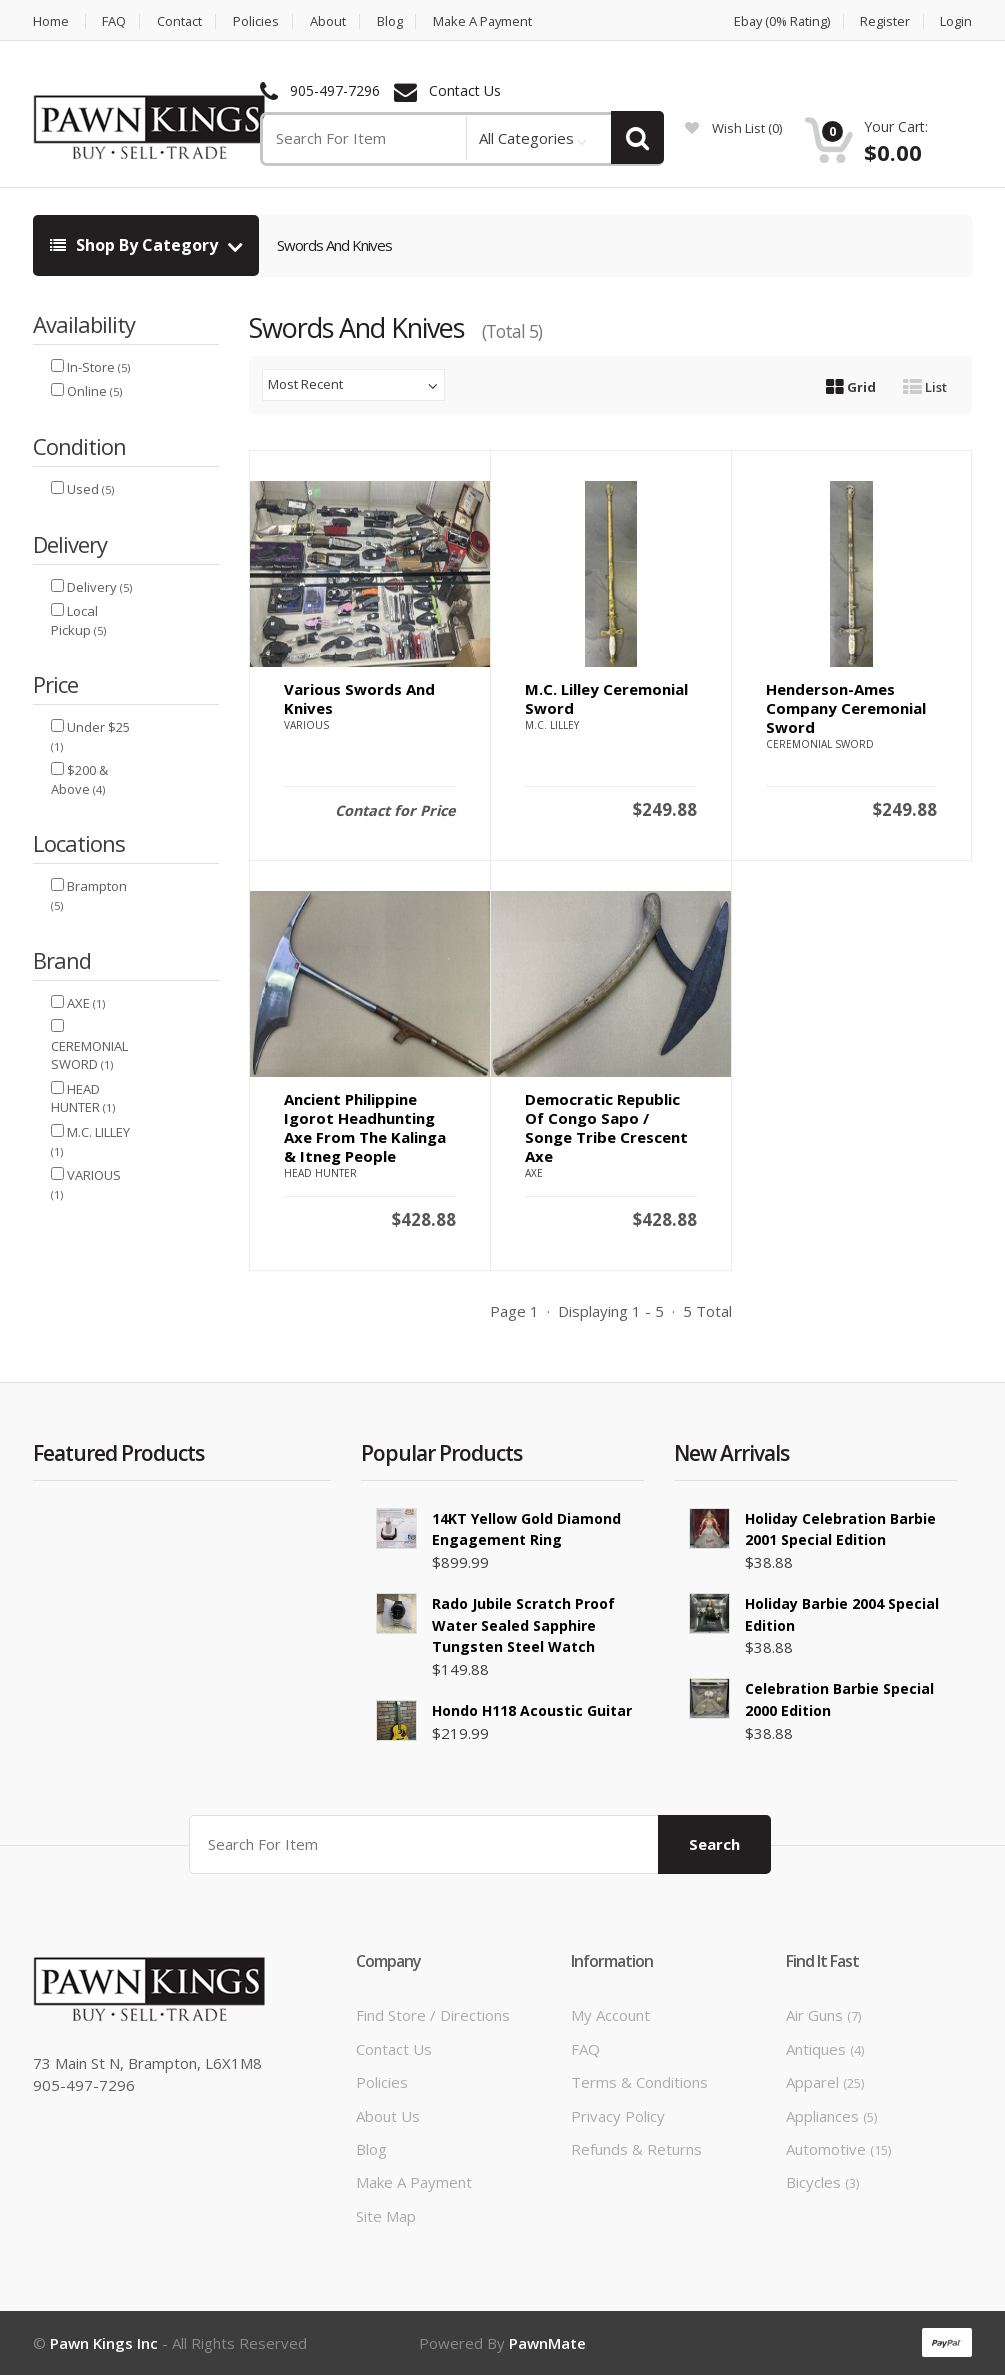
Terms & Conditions (639, 2082)
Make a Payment (487, 21)
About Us (388, 2116)
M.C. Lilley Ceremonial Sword (606, 698)
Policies (258, 21)
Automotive (838, 2149)
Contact (181, 21)
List (925, 387)
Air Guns (823, 2015)
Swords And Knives (334, 245)
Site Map (386, 2216)
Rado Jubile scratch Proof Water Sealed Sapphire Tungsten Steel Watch (523, 1625)
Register (885, 21)
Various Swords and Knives (359, 698)
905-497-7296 (335, 91)
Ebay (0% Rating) (779, 21)
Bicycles (822, 2182)
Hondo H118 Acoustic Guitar (532, 1710)
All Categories (526, 138)
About (330, 21)
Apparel (825, 2082)
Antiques (825, 2049)
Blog (392, 21)
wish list (733, 128)
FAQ (115, 21)
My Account (610, 2015)
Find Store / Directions (433, 2015)
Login (956, 21)
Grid (851, 387)
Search (714, 1844)
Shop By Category (136, 245)
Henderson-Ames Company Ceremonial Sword (846, 708)
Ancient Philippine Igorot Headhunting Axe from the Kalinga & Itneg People (365, 1127)
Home (51, 21)
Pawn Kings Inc (104, 2343)
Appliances (831, 2116)
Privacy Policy (618, 2116)
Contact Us (465, 91)
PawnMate (547, 2343)
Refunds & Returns (636, 2149)
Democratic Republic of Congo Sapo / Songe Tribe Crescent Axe (606, 1127)
